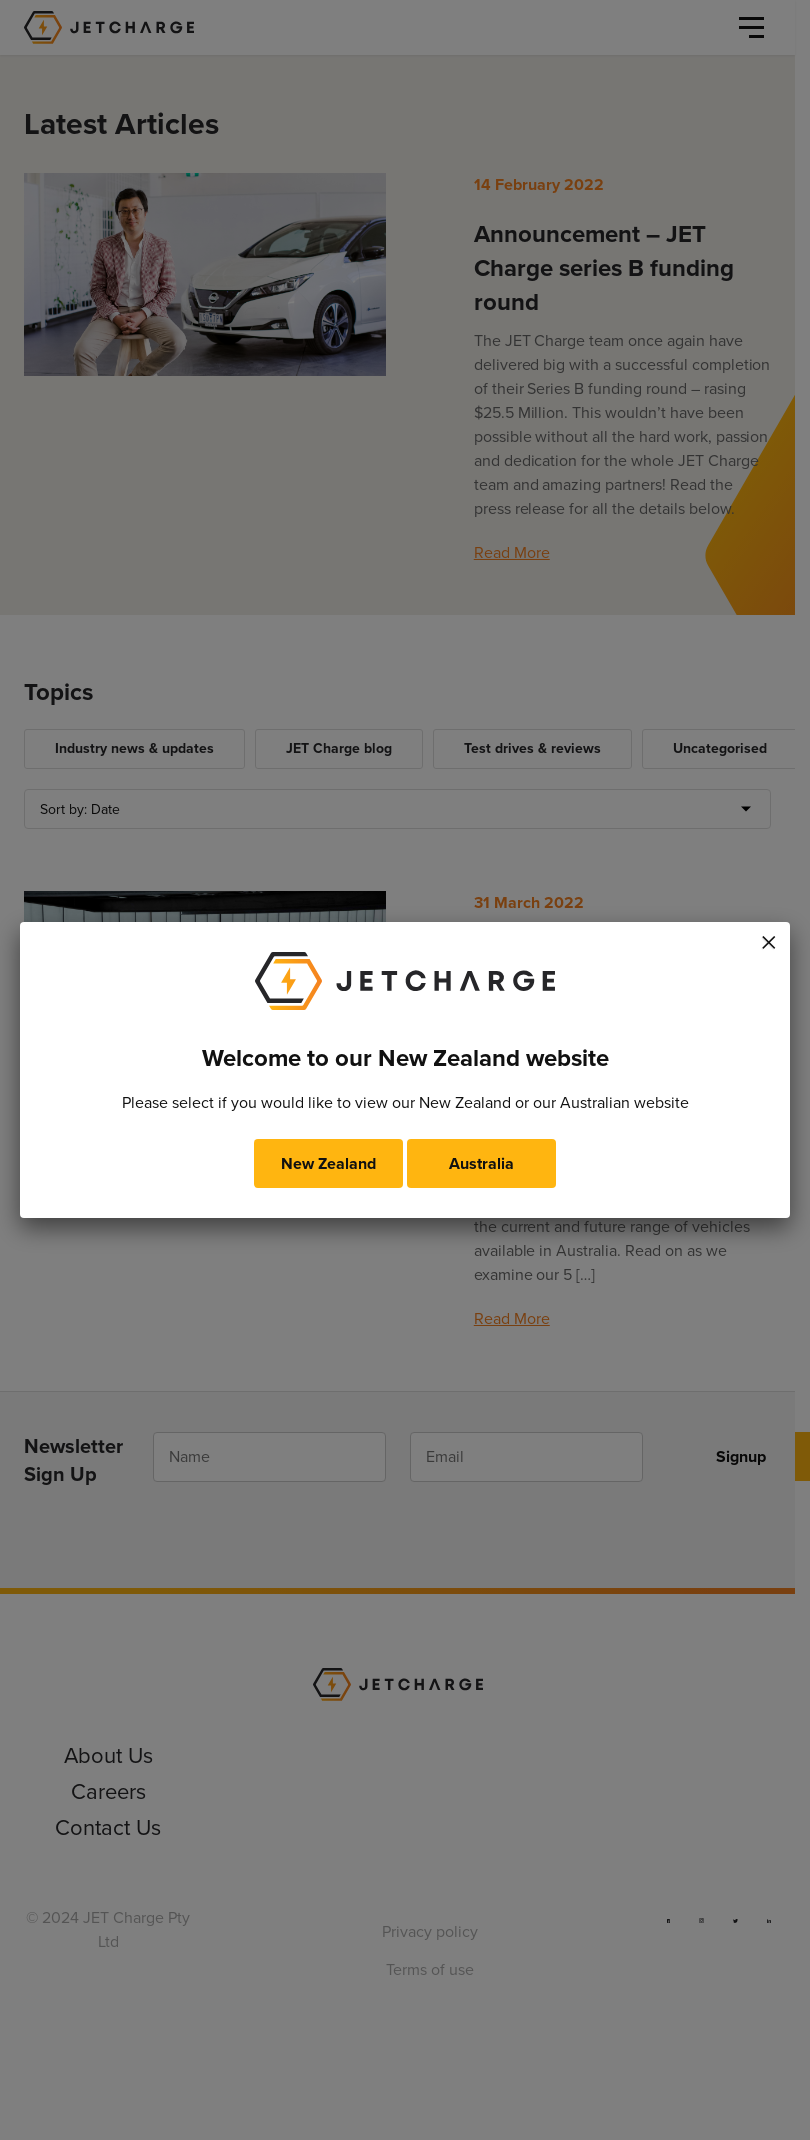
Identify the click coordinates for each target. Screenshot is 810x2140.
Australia (481, 1163)
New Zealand (328, 1163)
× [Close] (769, 939)
